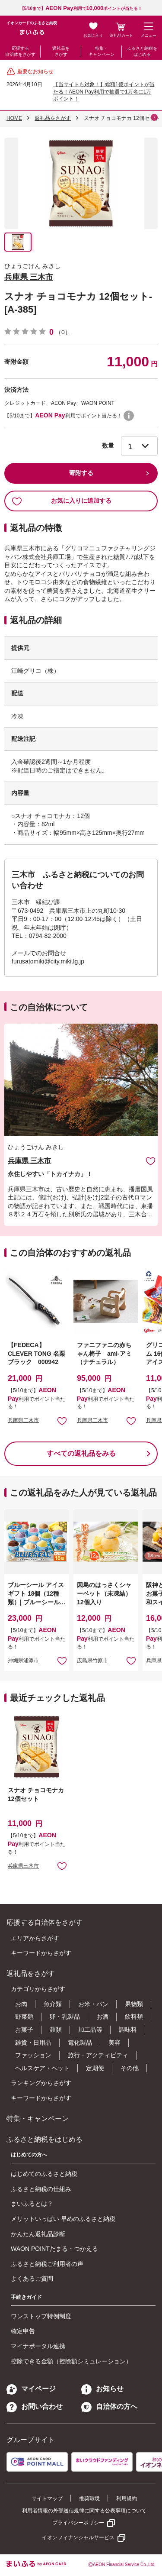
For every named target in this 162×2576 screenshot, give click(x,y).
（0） (63, 332)
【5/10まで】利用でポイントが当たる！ (81, 8)
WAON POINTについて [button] (129, 415)
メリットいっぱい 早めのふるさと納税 (63, 2218)
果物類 (134, 2004)
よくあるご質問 (32, 2278)
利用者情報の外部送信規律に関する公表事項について (84, 2511)
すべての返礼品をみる (81, 1453)
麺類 (56, 2029)
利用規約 (126, 2498)
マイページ (31, 2388)
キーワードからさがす (41, 1952)
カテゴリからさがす (38, 1988)
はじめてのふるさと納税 (44, 2173)
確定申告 (23, 2330)
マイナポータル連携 (38, 2346)
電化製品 (80, 2042)
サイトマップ (47, 2498)
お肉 (21, 2004)
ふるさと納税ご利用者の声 (47, 2263)
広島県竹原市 (92, 1661)
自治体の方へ (109, 2406)
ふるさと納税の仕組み (41, 2188)
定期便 (95, 2068)
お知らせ (102, 2388)
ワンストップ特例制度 (41, 2316)
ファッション (33, 2055)
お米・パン (93, 2004)
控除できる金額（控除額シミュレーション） (71, 2361)
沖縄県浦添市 (23, 1661)
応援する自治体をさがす (20, 51)
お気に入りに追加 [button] (62, 1420)
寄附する (81, 472)
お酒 (102, 2016)
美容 (114, 2042)
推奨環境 (89, 2498)
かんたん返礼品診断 (38, 2233)
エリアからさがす (35, 1938)
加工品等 (90, 2029)
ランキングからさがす (41, 2082)
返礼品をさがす (61, 51)
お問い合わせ (34, 2406)
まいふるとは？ (32, 2203)
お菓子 (24, 2029)
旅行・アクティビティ (98, 2055)
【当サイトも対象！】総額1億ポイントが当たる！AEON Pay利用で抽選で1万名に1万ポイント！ (104, 91)
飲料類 (134, 2016)
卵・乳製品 (65, 2016)
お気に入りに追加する (61, 501)
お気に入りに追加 (151, 1161)
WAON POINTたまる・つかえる (54, 2248)
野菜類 (24, 2016)
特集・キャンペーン (101, 51)
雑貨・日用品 (33, 2042)
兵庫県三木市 (23, 1420)
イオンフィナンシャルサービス (78, 2537)
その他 (130, 2068)
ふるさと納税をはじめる (142, 51)
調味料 (128, 2029)
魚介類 (53, 2004)
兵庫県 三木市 (28, 277)
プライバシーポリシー (78, 2523)
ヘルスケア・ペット (42, 2068)
